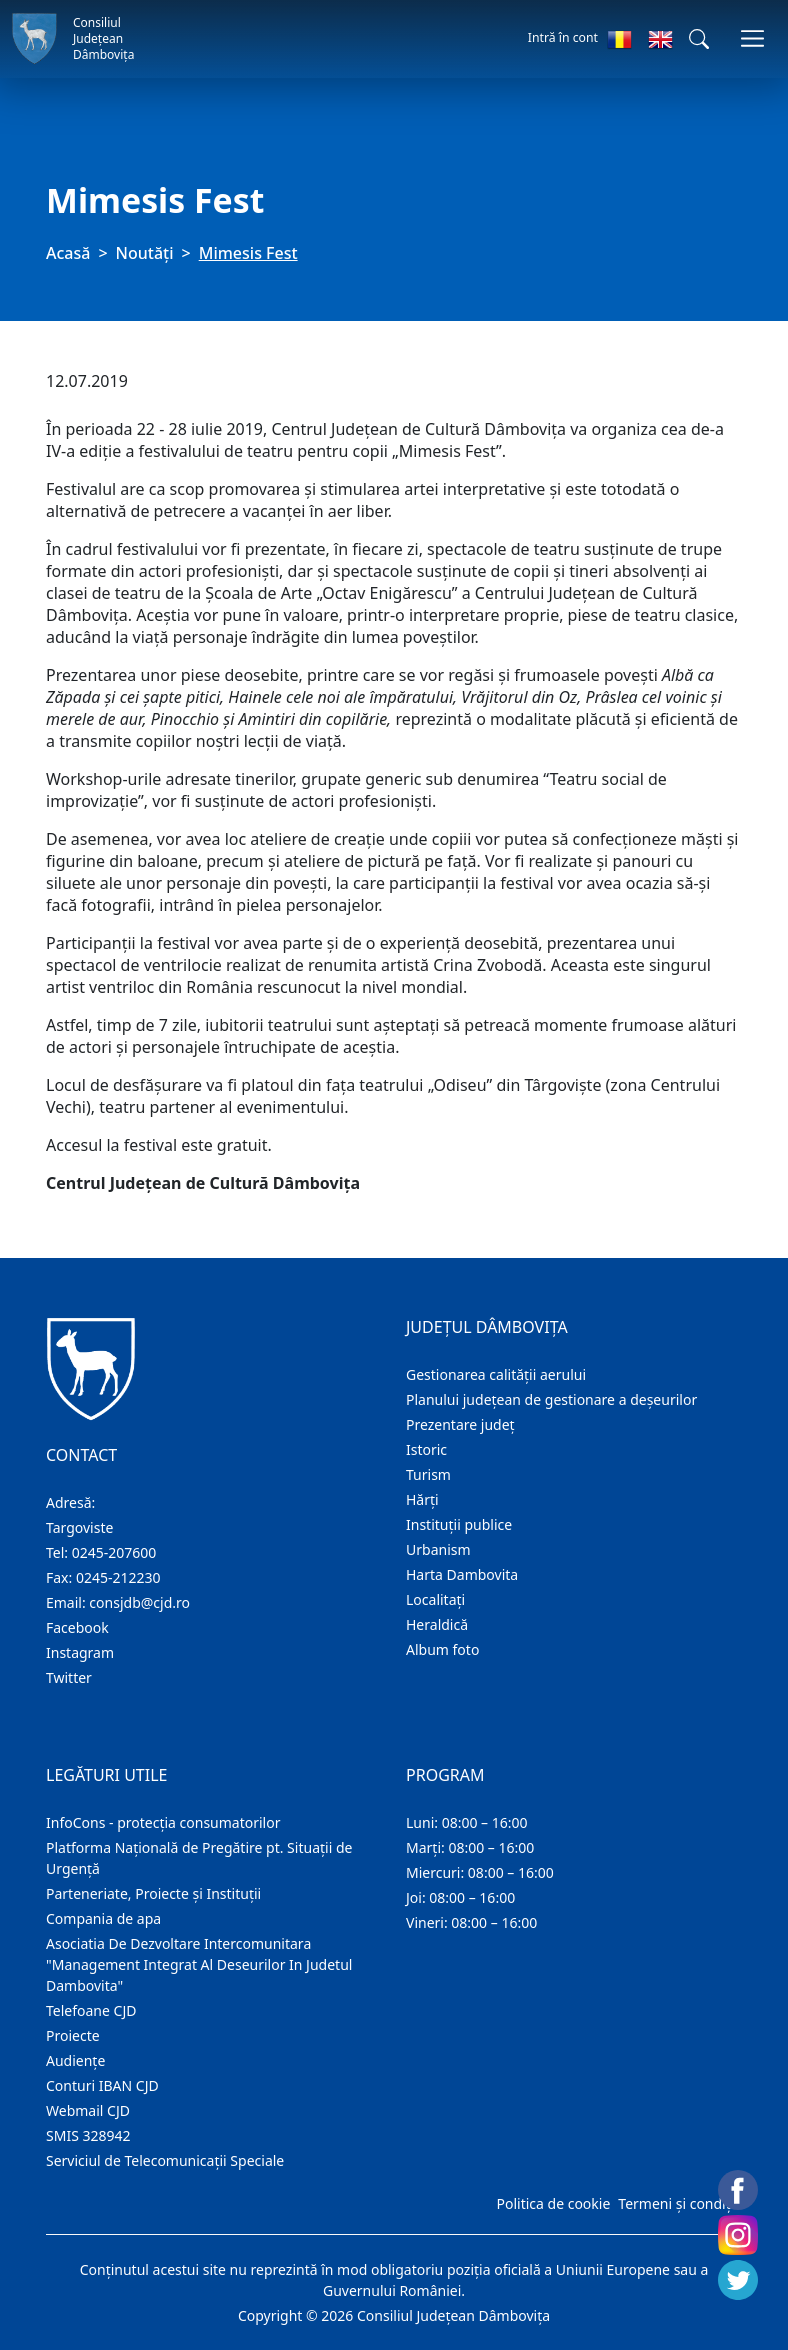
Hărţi (422, 1499)
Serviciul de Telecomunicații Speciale (165, 2160)
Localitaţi (435, 1599)
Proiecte (73, 2035)
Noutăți (145, 253)
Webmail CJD (88, 2110)
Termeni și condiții (678, 2203)
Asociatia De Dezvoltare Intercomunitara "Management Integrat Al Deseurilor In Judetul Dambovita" (199, 1964)
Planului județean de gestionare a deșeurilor (551, 1399)
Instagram (80, 1652)
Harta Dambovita (462, 1574)
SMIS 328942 (88, 2135)
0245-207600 (114, 1552)
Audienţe (75, 2060)
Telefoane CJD (91, 2010)
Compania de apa (103, 1918)
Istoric (426, 1449)
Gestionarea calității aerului (496, 1374)
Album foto (442, 1649)
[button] (699, 39)
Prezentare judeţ (460, 1424)
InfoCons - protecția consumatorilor (163, 1822)
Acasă (68, 253)
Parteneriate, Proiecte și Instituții (153, 1893)
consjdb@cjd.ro (139, 1602)
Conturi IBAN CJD (102, 2085)
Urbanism (438, 1549)
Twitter (69, 1677)
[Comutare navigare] (752, 38)
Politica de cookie (553, 2203)
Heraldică (437, 1624)
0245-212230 (118, 1577)
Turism (428, 1474)
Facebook (77, 1627)
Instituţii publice (459, 1524)
